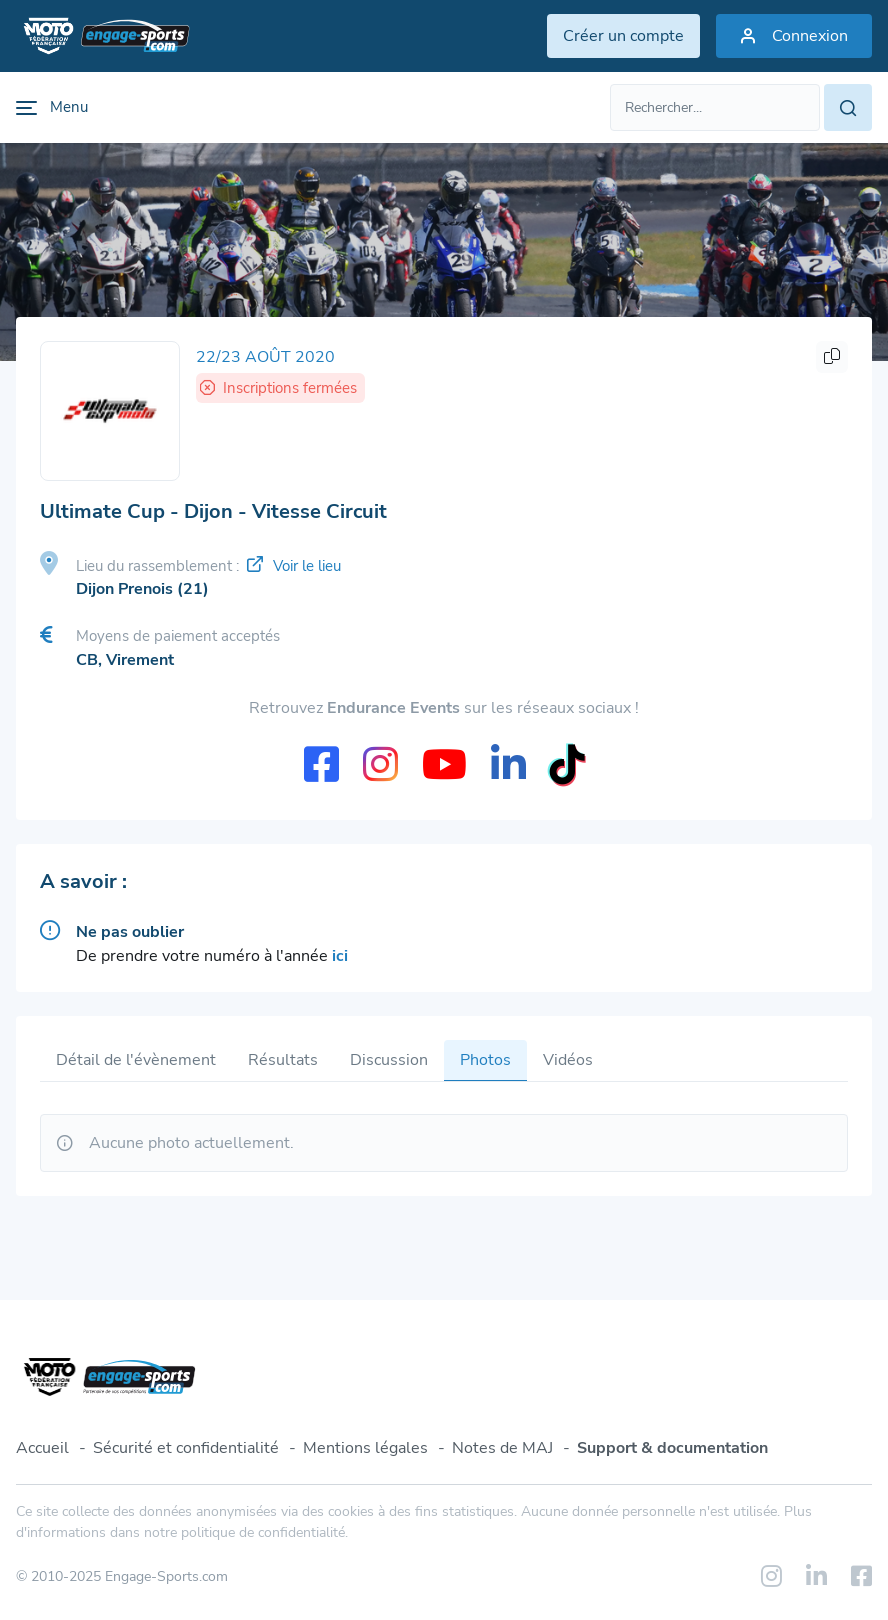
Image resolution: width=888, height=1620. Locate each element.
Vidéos (568, 1060)
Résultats (283, 1060)
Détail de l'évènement (136, 1060)
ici (340, 956)
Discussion (389, 1060)
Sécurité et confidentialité (186, 1448)
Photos (485, 1060)
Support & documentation (672, 1448)
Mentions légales (365, 1448)
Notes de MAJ (502, 1448)
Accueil (42, 1448)
